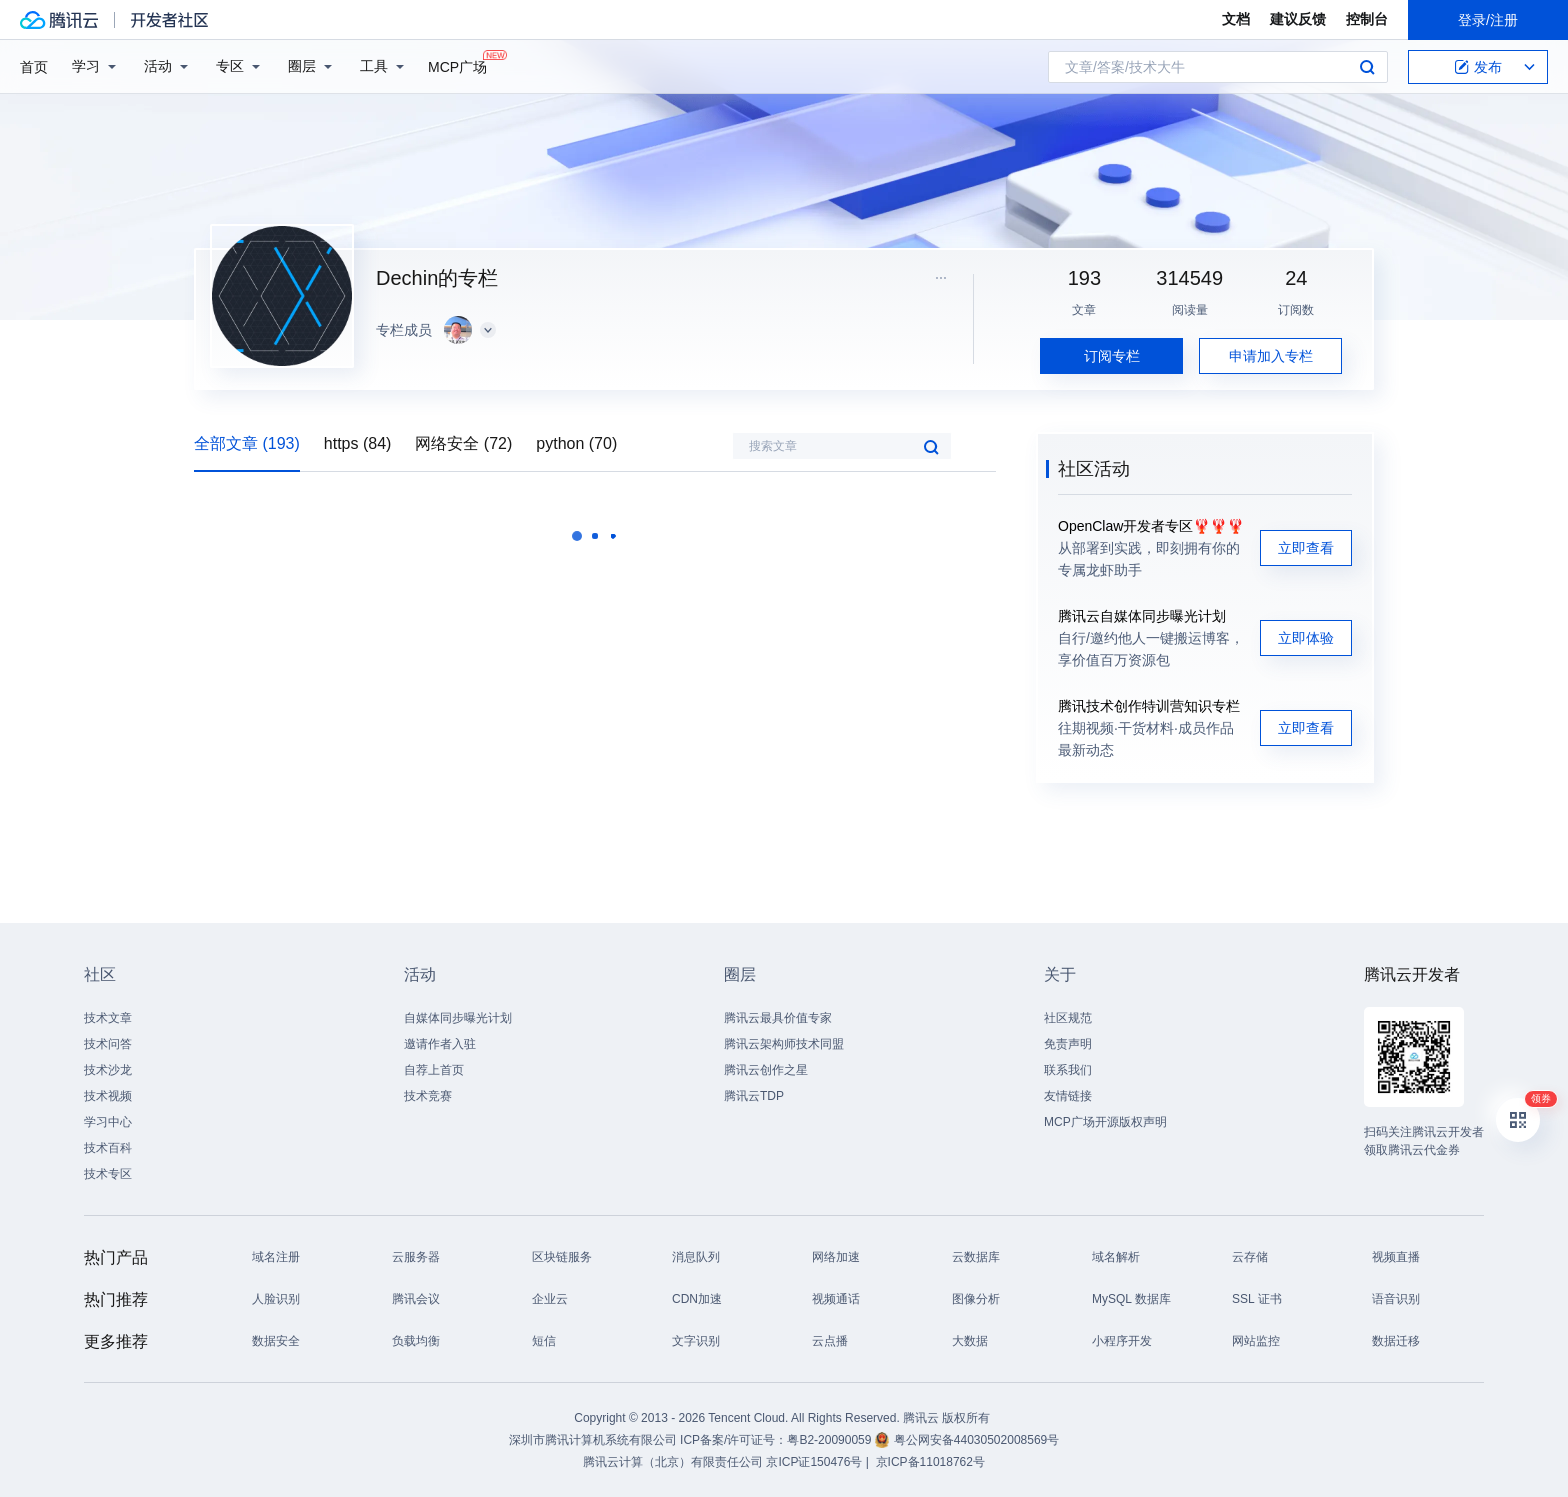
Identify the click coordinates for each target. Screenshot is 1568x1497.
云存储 (1250, 1257)
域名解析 (1116, 1257)
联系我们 (1068, 1070)
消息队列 (696, 1257)
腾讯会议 (416, 1299)
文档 (1236, 19)
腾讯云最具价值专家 (778, 1018)
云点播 (830, 1341)
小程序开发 (1122, 1341)
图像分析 (976, 1299)
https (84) (358, 443)
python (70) (576, 443)
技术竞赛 (428, 1096)
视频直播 (1396, 1257)
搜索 (1367, 67)
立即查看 (1306, 548)
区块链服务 (562, 1257)
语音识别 (1396, 1299)
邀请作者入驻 (440, 1044)
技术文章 (108, 1018)
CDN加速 (697, 1299)
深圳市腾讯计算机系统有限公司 (593, 1440)
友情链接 (1068, 1096)
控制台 (1367, 19)
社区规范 (1068, 1018)
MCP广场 (457, 65)
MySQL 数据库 (1131, 1299)
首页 (34, 67)
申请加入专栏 (1271, 356)
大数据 (970, 1341)
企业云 (550, 1299)
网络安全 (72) (463, 443)
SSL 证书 (1257, 1299)
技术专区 (108, 1174)
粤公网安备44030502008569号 (976, 1440)
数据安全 (276, 1341)
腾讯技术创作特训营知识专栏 (1149, 706)
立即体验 (1306, 638)
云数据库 (976, 1257)
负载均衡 (416, 1341)
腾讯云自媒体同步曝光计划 (1142, 616)
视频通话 (836, 1299)
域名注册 (276, 1257)
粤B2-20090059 (830, 1440)
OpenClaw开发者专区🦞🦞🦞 (1151, 526)
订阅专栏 (1112, 356)
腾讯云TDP (754, 1096)
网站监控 (1256, 1341)
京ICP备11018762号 (930, 1462)
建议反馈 (1298, 19)
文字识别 (696, 1341)
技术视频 (108, 1096)
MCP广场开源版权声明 (1105, 1122)
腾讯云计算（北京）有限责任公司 (673, 1462)
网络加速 (836, 1257)
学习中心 (108, 1122)
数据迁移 (1396, 1341)
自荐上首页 (434, 1070)
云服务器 (416, 1257)
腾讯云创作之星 (766, 1070)
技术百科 (108, 1148)
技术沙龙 (108, 1070)
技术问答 (108, 1044)
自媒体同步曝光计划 (458, 1018)
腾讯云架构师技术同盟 (784, 1044)
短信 (544, 1341)
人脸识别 (276, 1299)
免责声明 (1068, 1044)
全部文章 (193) (247, 443)
